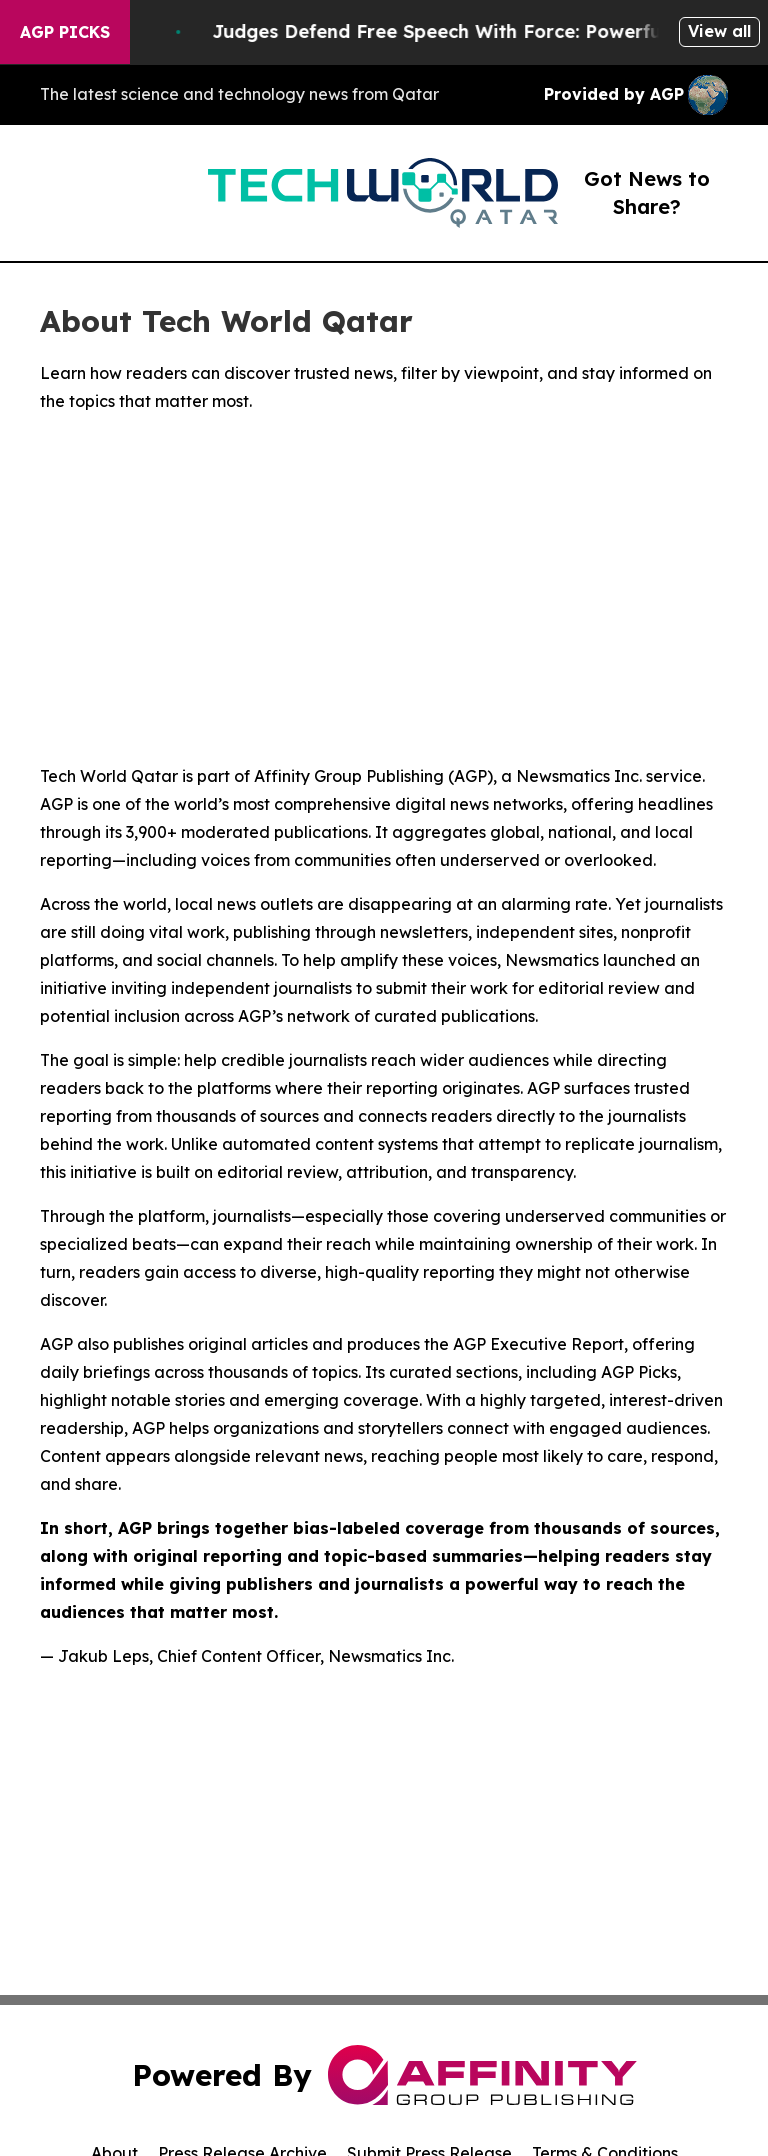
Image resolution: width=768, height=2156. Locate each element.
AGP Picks (65, 32)
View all (719, 31)
